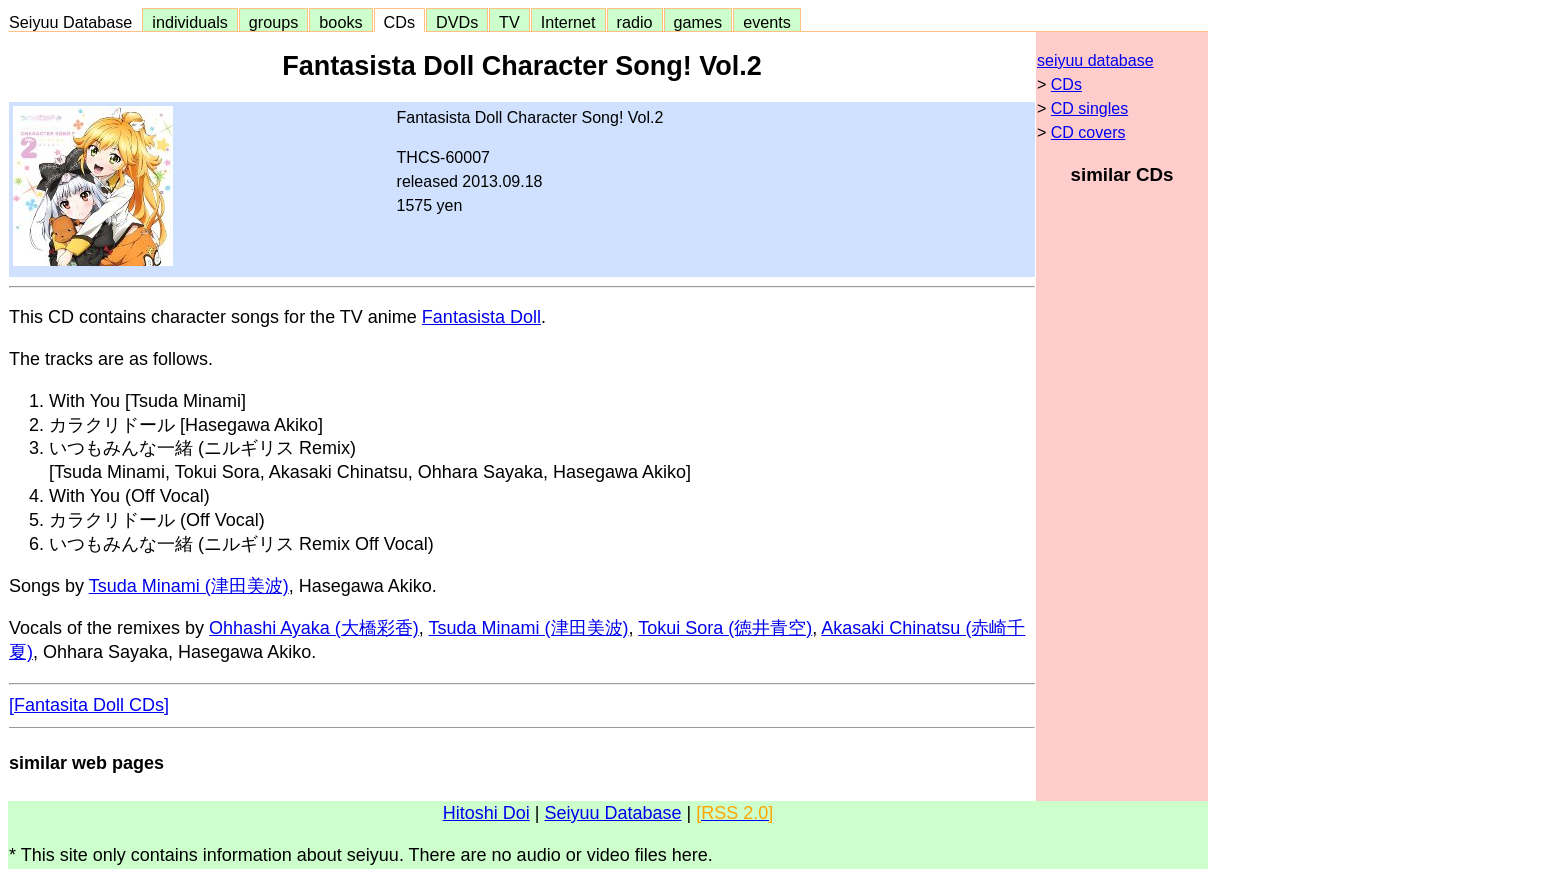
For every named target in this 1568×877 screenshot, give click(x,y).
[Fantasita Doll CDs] (89, 705)
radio (635, 22)
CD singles (1089, 108)
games (698, 22)
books (340, 22)
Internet (568, 22)
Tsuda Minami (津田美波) (189, 586)
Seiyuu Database (75, 22)
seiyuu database (1095, 60)
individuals (190, 22)
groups (274, 22)
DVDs (457, 22)
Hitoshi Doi (486, 813)
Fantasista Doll (481, 317)
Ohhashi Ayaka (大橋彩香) (314, 628)
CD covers (1088, 132)
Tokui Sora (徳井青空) (725, 628)
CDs (399, 22)
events (767, 22)
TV (509, 22)
